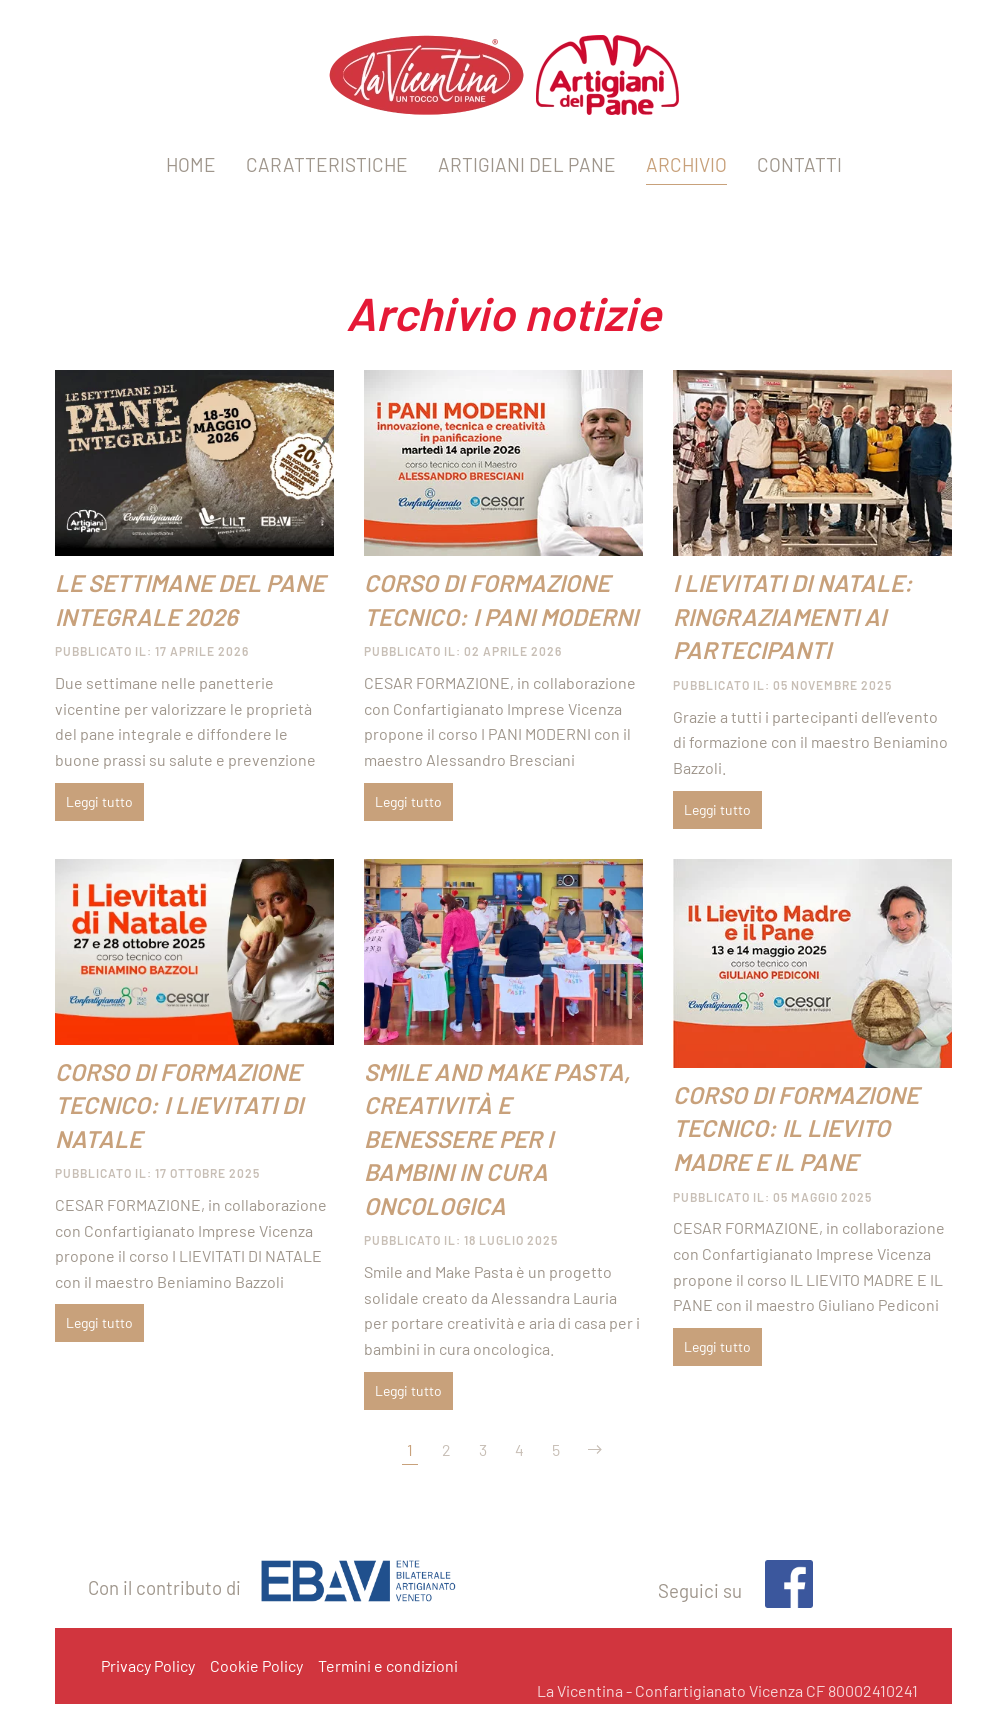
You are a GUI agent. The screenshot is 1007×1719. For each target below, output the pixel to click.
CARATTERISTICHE (327, 164)
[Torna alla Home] (504, 75)
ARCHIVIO (686, 164)
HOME (191, 164)
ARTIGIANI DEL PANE (527, 164)
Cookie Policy (256, 1665)
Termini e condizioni (388, 1665)
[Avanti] (595, 1450)
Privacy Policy (148, 1665)
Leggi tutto (99, 801)
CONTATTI (799, 164)
